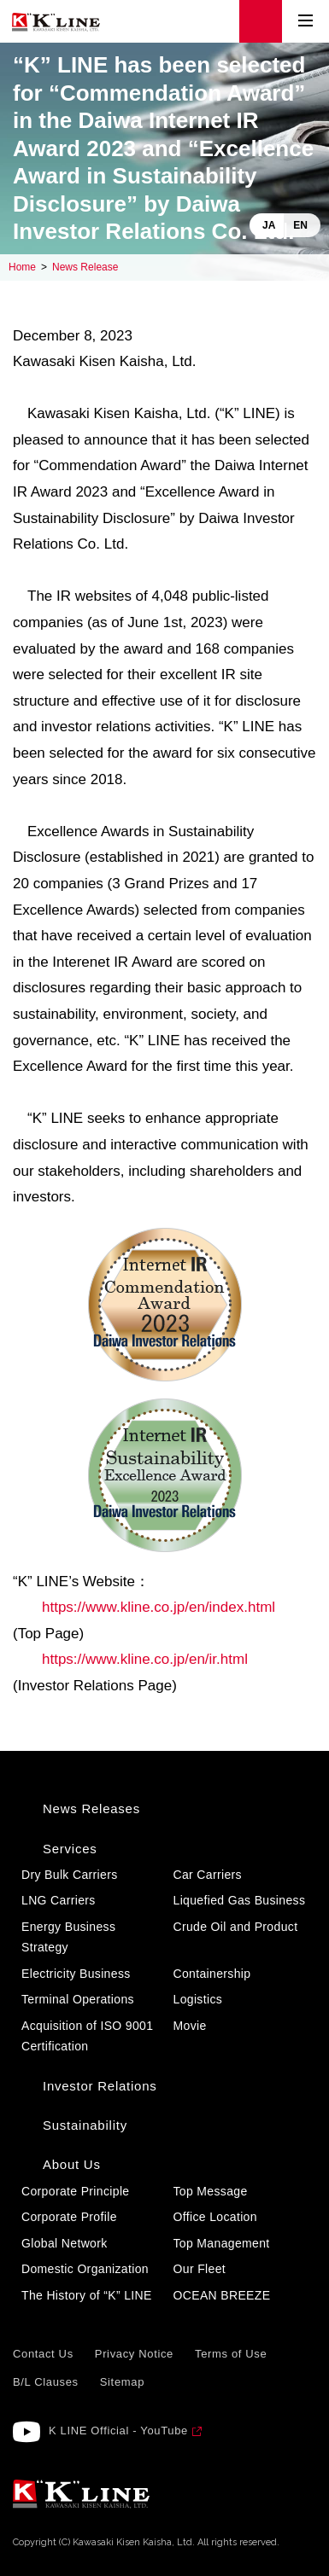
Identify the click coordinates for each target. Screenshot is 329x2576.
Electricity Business (76, 1973)
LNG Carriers (58, 1900)
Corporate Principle (75, 2191)
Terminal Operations (77, 1999)
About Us (72, 2164)
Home (22, 267)
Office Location (215, 2217)
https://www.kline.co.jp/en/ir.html (145, 1659)
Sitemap (122, 2381)
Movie (190, 2025)
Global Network (64, 2243)
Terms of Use (231, 2353)
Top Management (221, 2243)
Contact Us (43, 2353)
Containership (212, 1973)
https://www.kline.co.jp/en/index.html (158, 1607)
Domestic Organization (85, 2269)
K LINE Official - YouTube (118, 2430)
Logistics (198, 1999)
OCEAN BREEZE (222, 2295)
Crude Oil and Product (235, 1926)
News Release (85, 267)
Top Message (210, 2191)
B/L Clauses (46, 2381)
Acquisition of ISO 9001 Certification (87, 2036)
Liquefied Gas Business (239, 1900)
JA (268, 225)
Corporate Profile (69, 2217)
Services (70, 1848)
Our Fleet (199, 2269)
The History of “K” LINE (86, 2295)
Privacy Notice (134, 2353)
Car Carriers (207, 1874)
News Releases (91, 1808)
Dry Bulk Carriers (69, 1874)
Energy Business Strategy (68, 1937)
